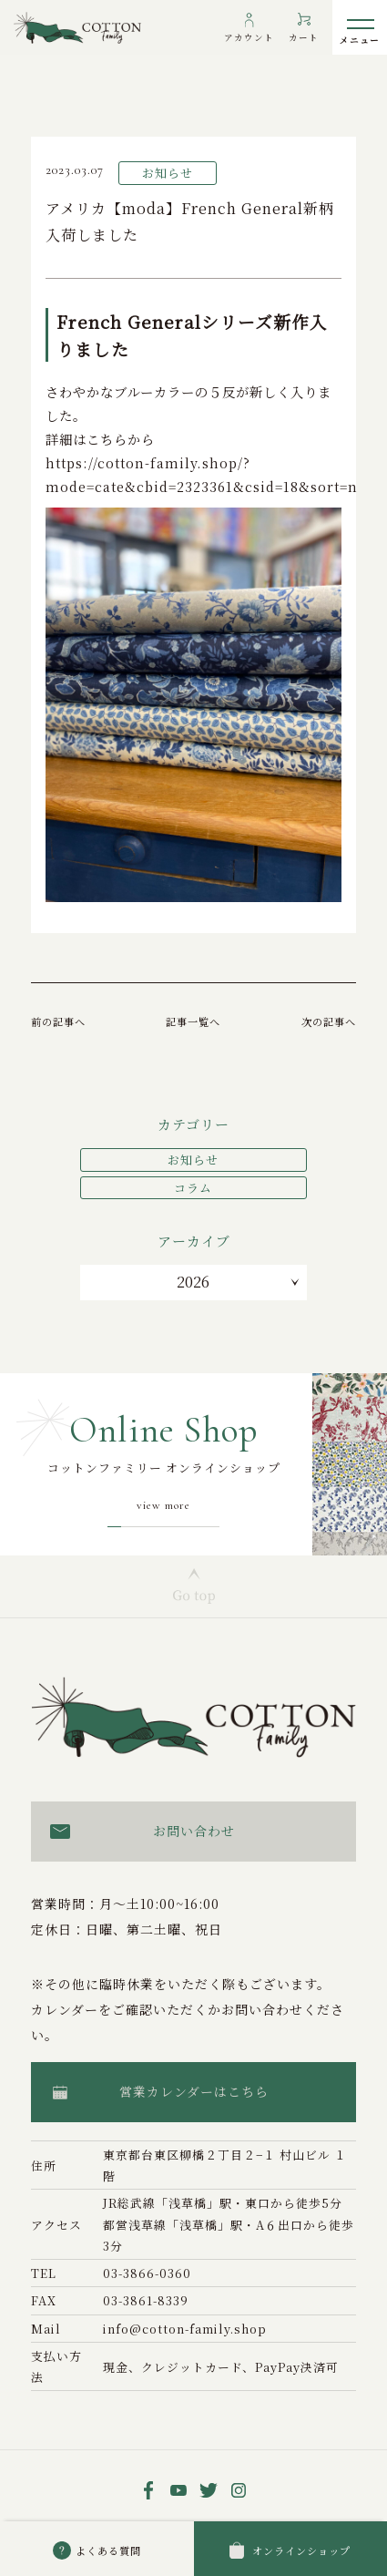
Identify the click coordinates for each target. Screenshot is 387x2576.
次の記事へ (328, 1021)
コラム (193, 1187)
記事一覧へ (193, 1021)
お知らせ (193, 1159)
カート (304, 37)
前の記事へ (58, 1021)
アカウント (249, 37)
